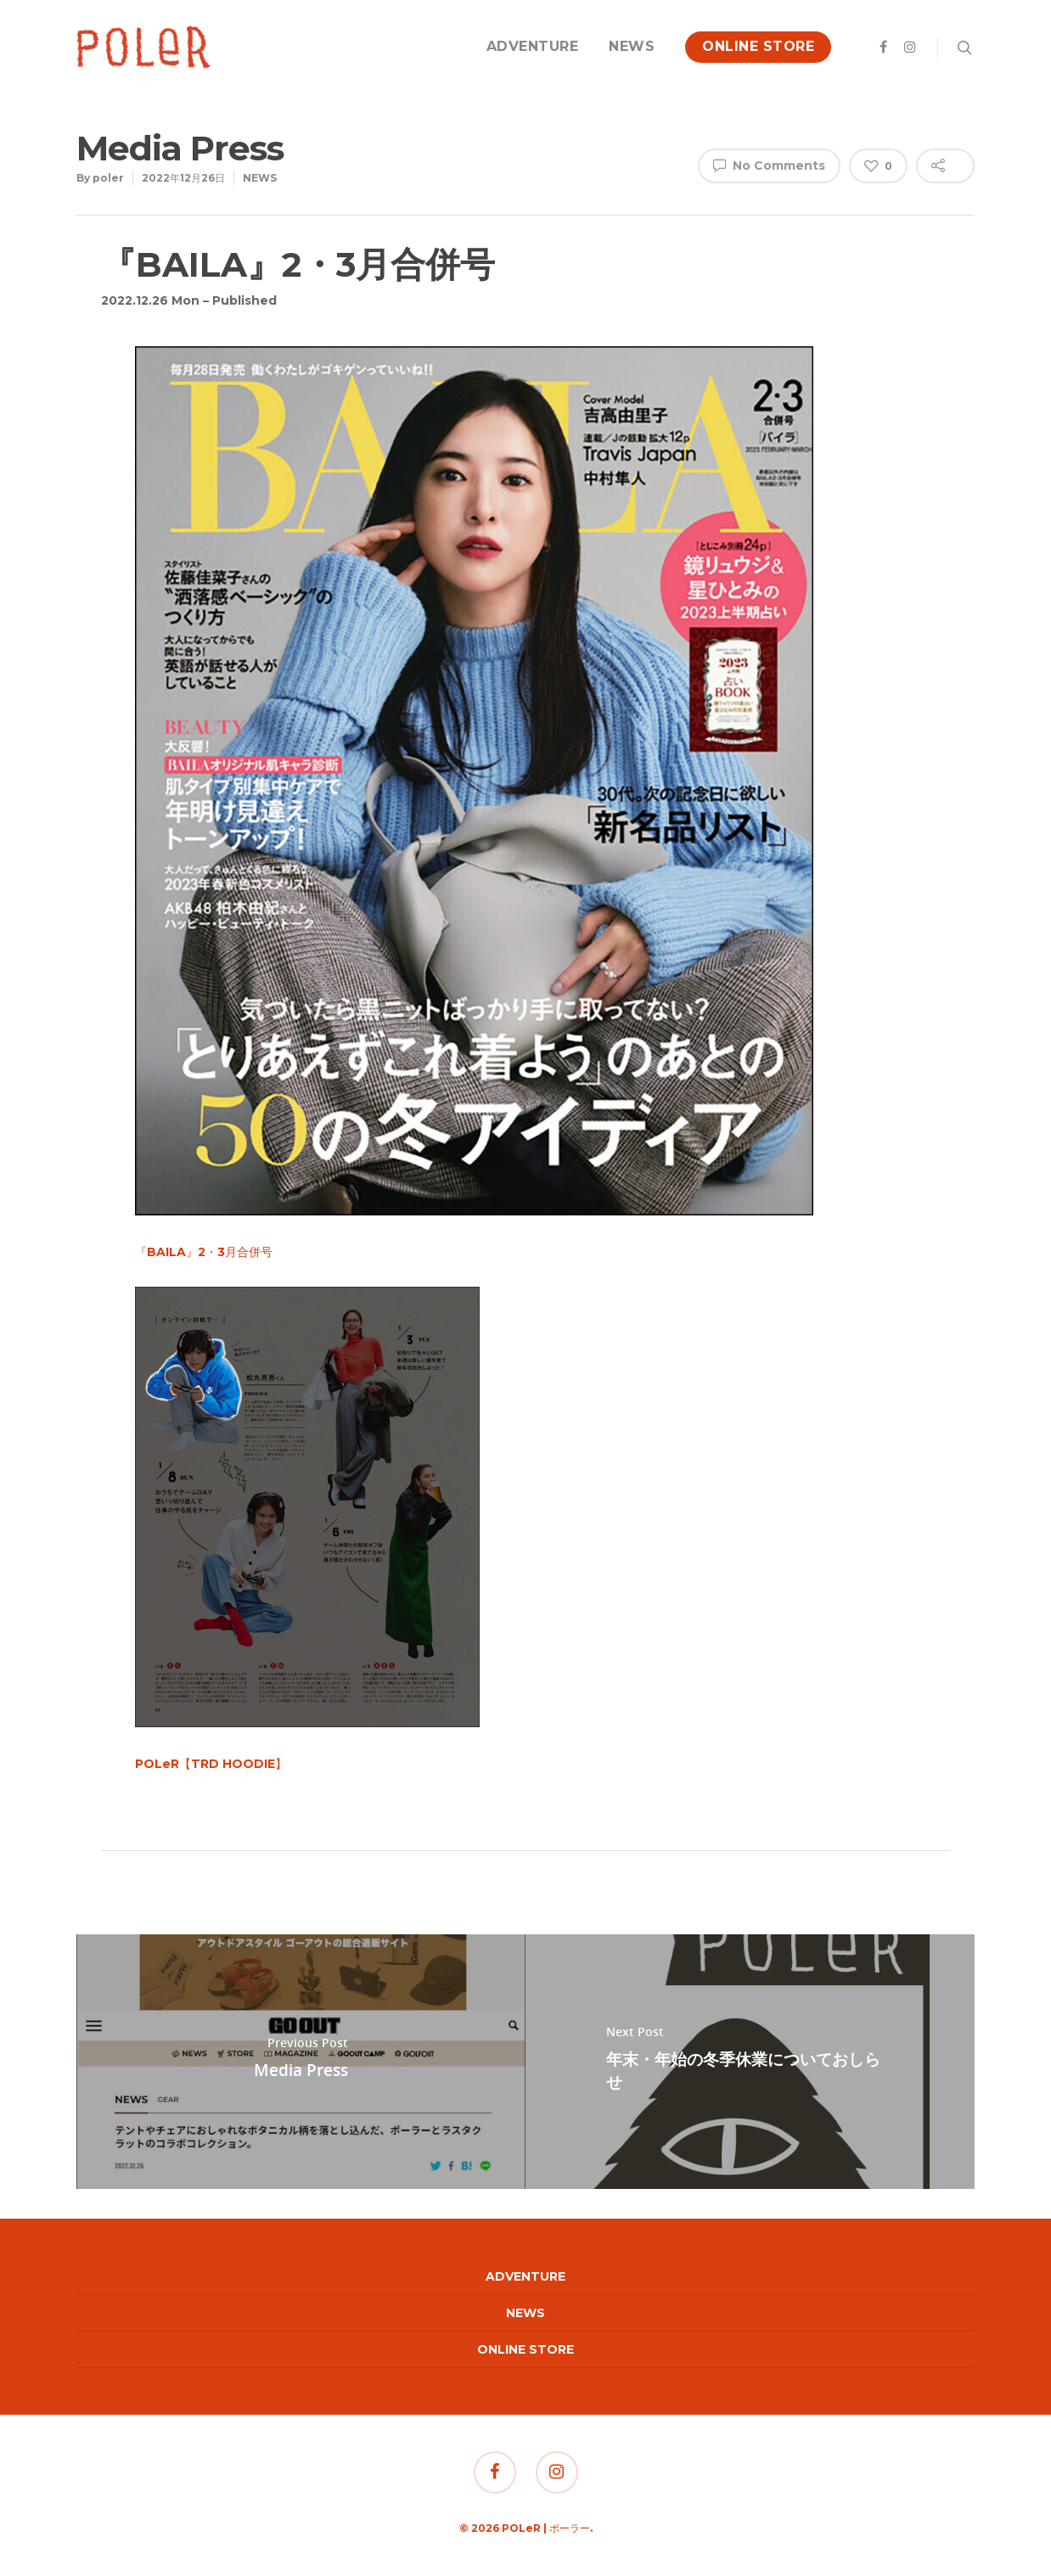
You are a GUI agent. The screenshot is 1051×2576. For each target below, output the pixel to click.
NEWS (632, 46)
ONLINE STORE (758, 46)
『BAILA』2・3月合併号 (204, 1252)
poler (108, 177)
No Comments (769, 164)
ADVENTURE (532, 46)
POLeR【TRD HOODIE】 (211, 1763)
